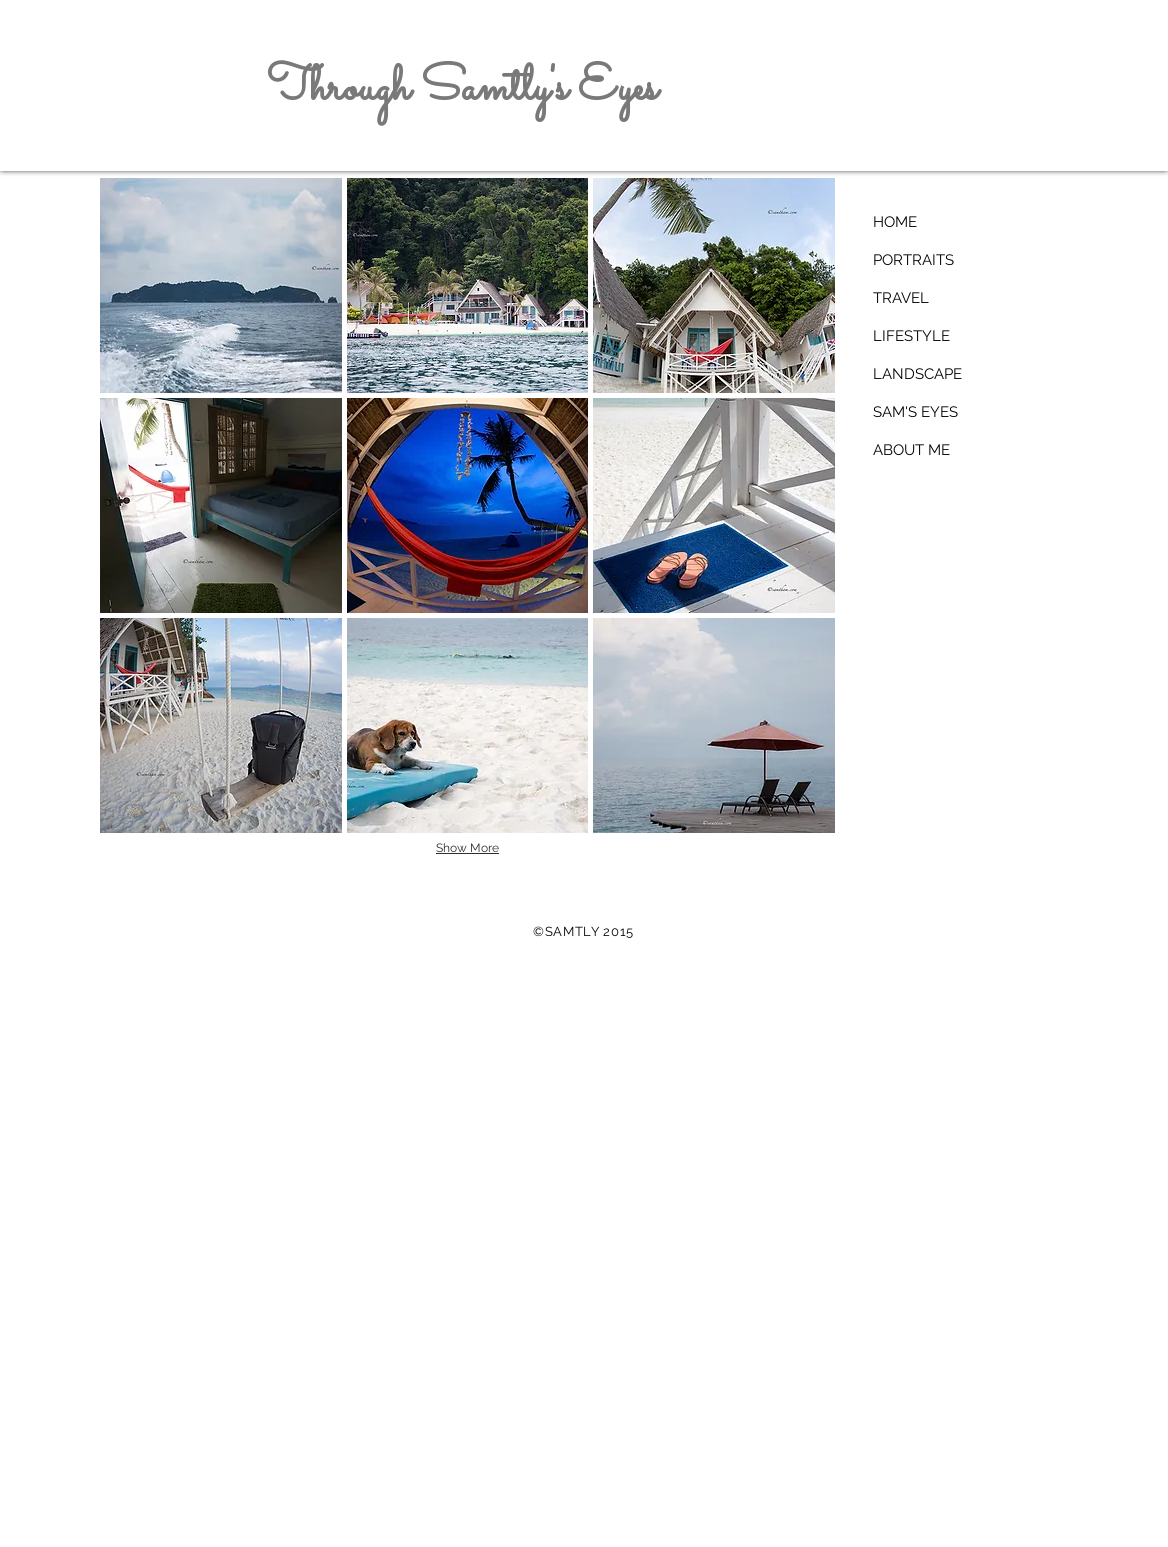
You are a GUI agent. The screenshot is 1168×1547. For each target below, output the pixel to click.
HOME (895, 222)
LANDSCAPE (917, 374)
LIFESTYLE (911, 336)
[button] (221, 285)
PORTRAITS (913, 260)
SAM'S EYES (915, 412)
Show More (467, 848)
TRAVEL (901, 298)
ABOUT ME (911, 450)
